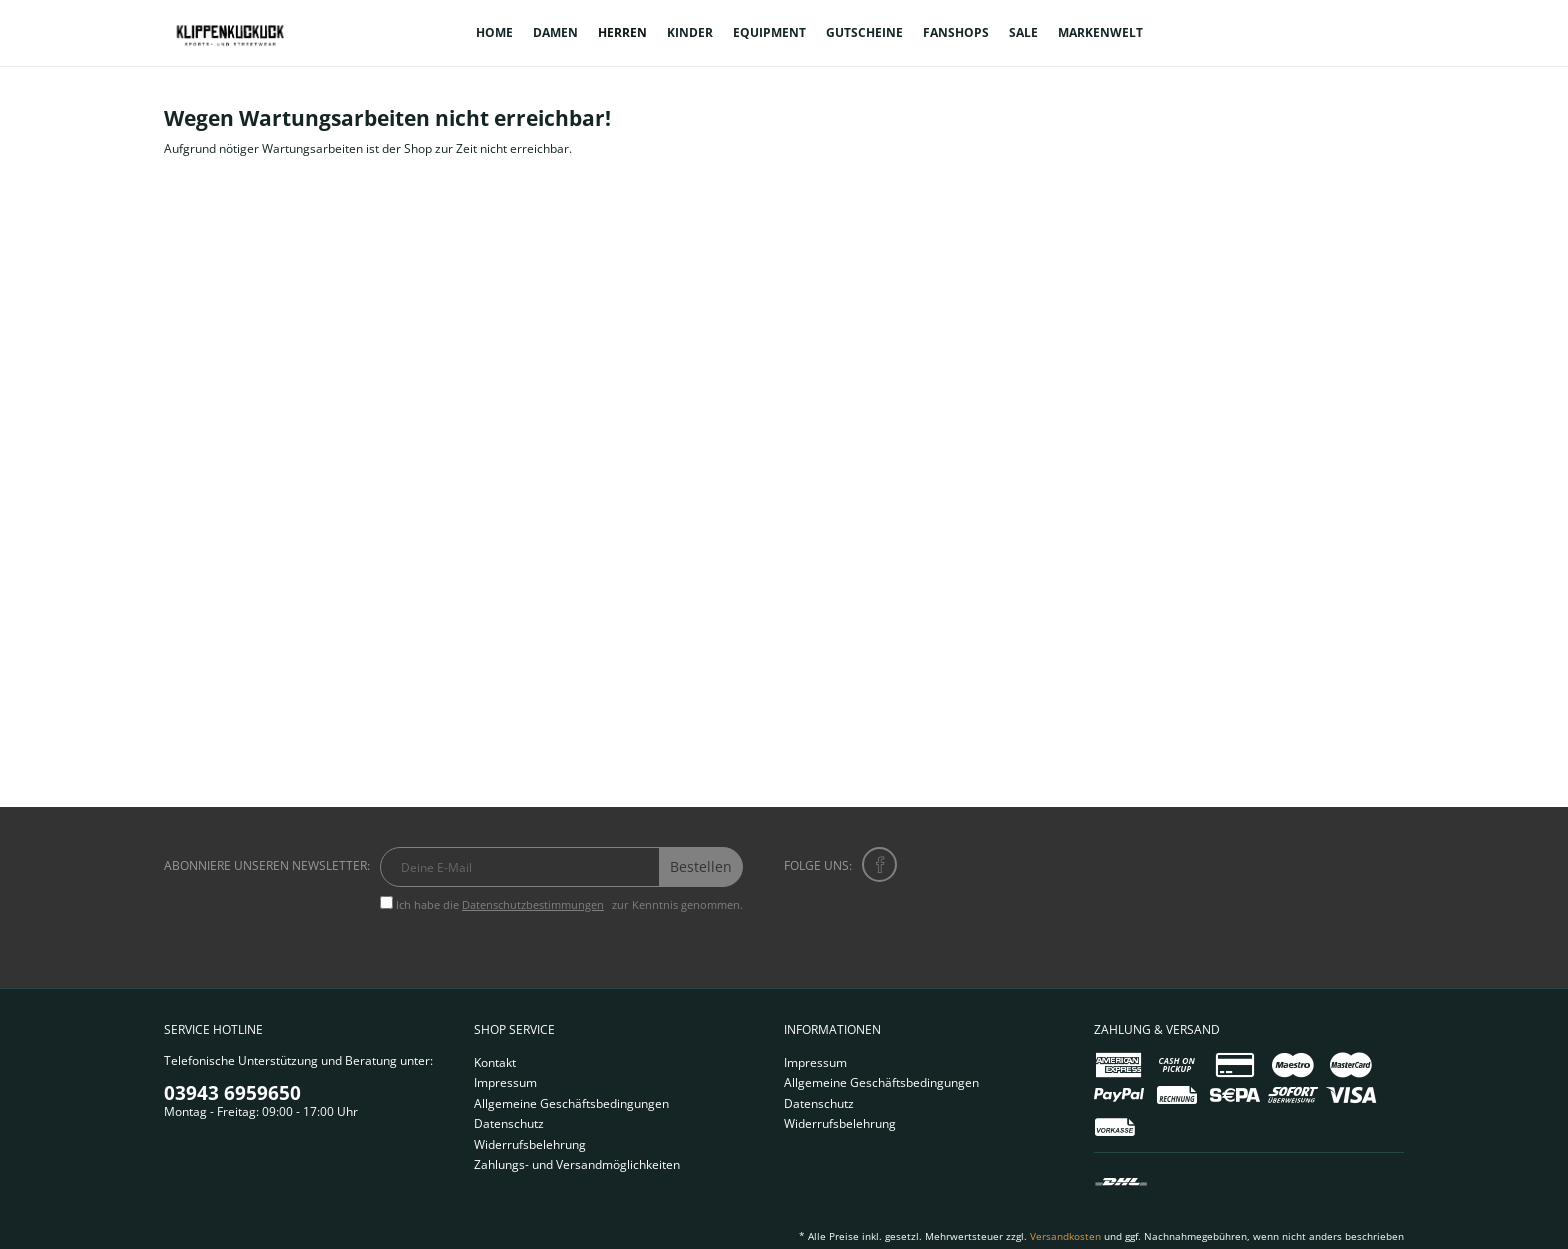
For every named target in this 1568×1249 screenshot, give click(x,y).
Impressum (505, 1082)
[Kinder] (690, 33)
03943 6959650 (232, 1093)
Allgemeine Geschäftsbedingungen (571, 1103)
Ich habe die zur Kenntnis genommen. (569, 904)
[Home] (494, 33)
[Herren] (622, 33)
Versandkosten (1065, 1236)
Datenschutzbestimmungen (533, 904)
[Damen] (555, 33)
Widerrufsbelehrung (530, 1144)
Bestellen (701, 866)
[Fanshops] (956, 33)
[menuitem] (494, 33)
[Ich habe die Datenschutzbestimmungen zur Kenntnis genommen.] (386, 902)
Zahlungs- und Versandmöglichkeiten (577, 1164)
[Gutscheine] (864, 33)
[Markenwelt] (1100, 33)
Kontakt (495, 1062)
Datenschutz (509, 1123)
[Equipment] (769, 33)
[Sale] (1023, 33)
